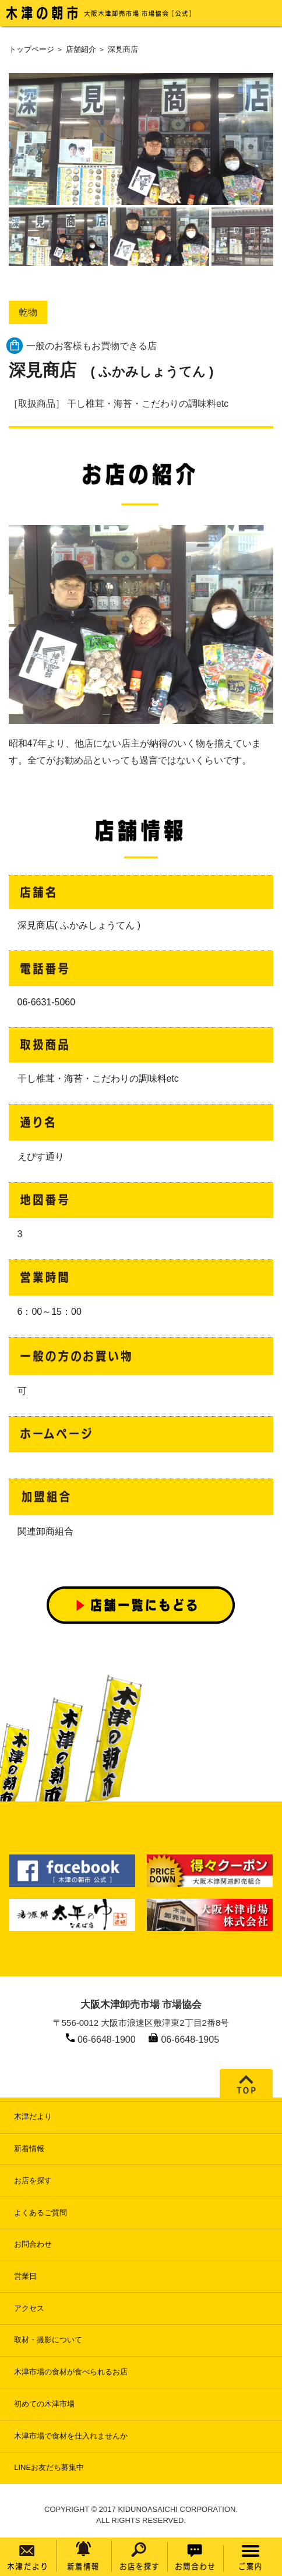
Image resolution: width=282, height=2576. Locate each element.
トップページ (31, 49)
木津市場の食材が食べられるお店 (71, 2371)
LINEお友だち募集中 (49, 2467)
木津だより (33, 2116)
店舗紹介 (81, 49)
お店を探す (33, 2180)
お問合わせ (33, 2244)
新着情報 (29, 2148)
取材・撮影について (48, 2339)
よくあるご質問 (40, 2212)
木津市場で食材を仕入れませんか (71, 2435)
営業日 (25, 2276)
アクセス (29, 2308)
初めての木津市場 (44, 2403)
